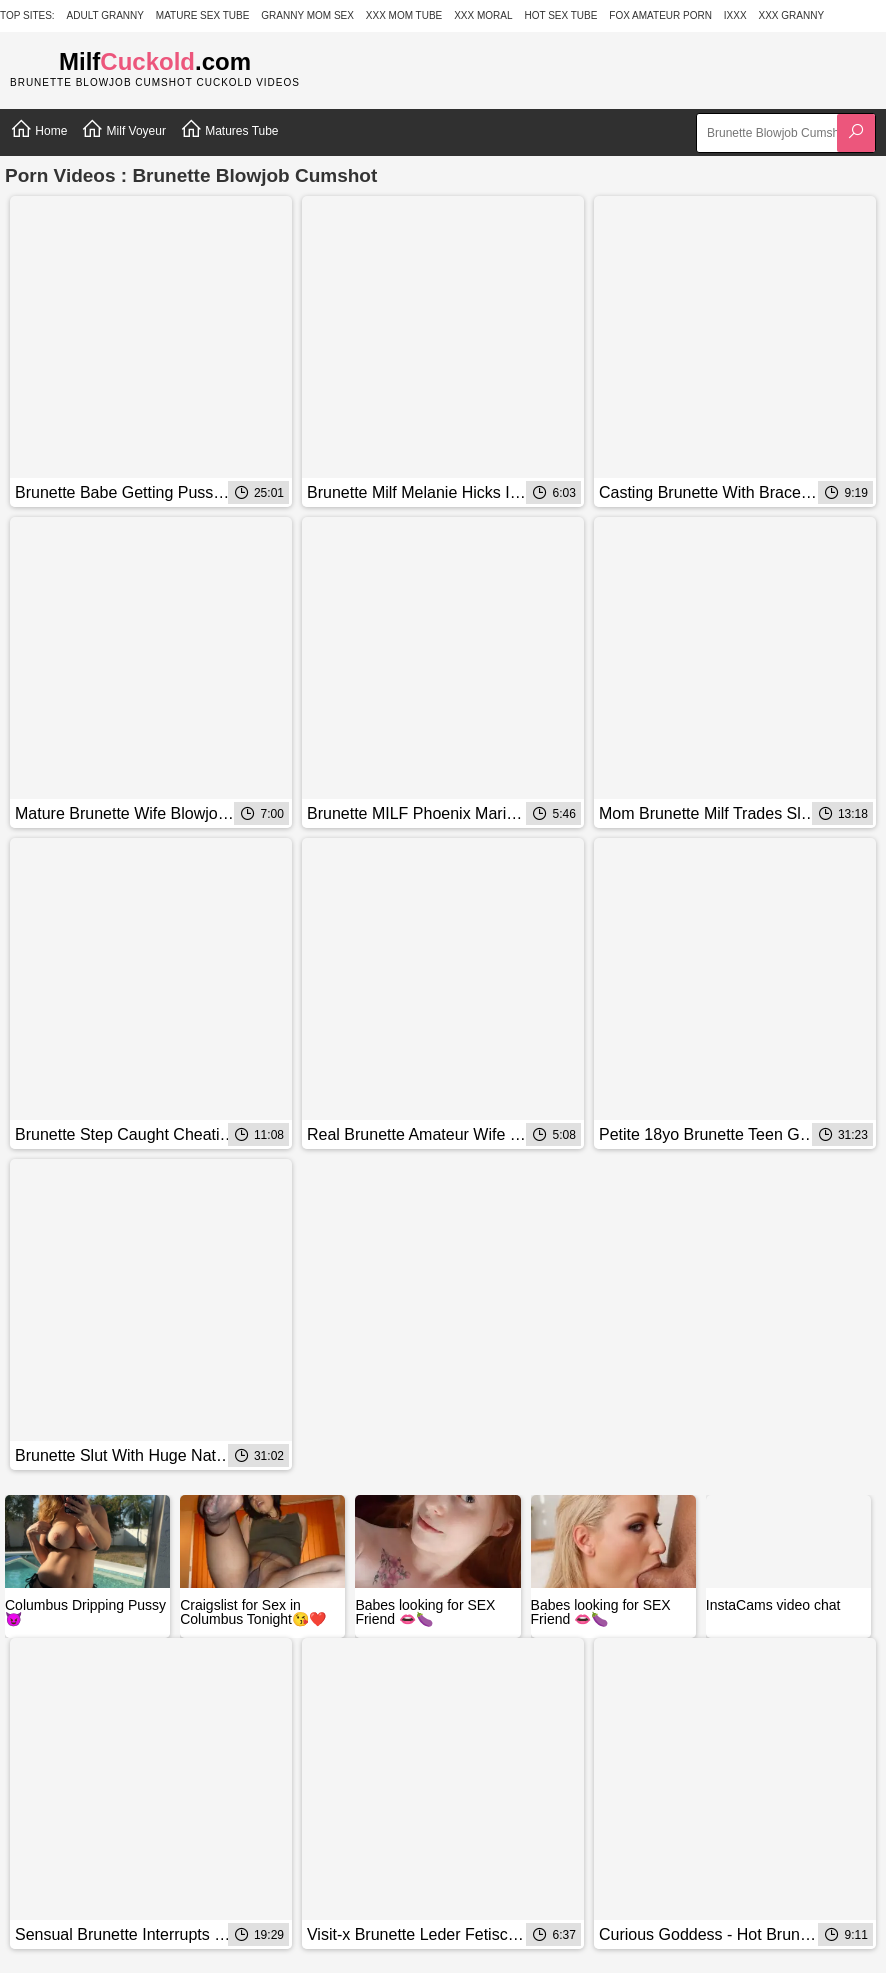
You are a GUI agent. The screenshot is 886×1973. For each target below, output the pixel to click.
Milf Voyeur (123, 129)
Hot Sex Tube (560, 15)
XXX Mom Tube (404, 15)
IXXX (735, 15)
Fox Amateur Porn (660, 15)
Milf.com (155, 61)
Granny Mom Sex (307, 15)
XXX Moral (483, 15)
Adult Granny (105, 15)
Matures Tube (229, 129)
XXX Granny (792, 15)
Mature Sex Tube (203, 15)
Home (38, 129)
